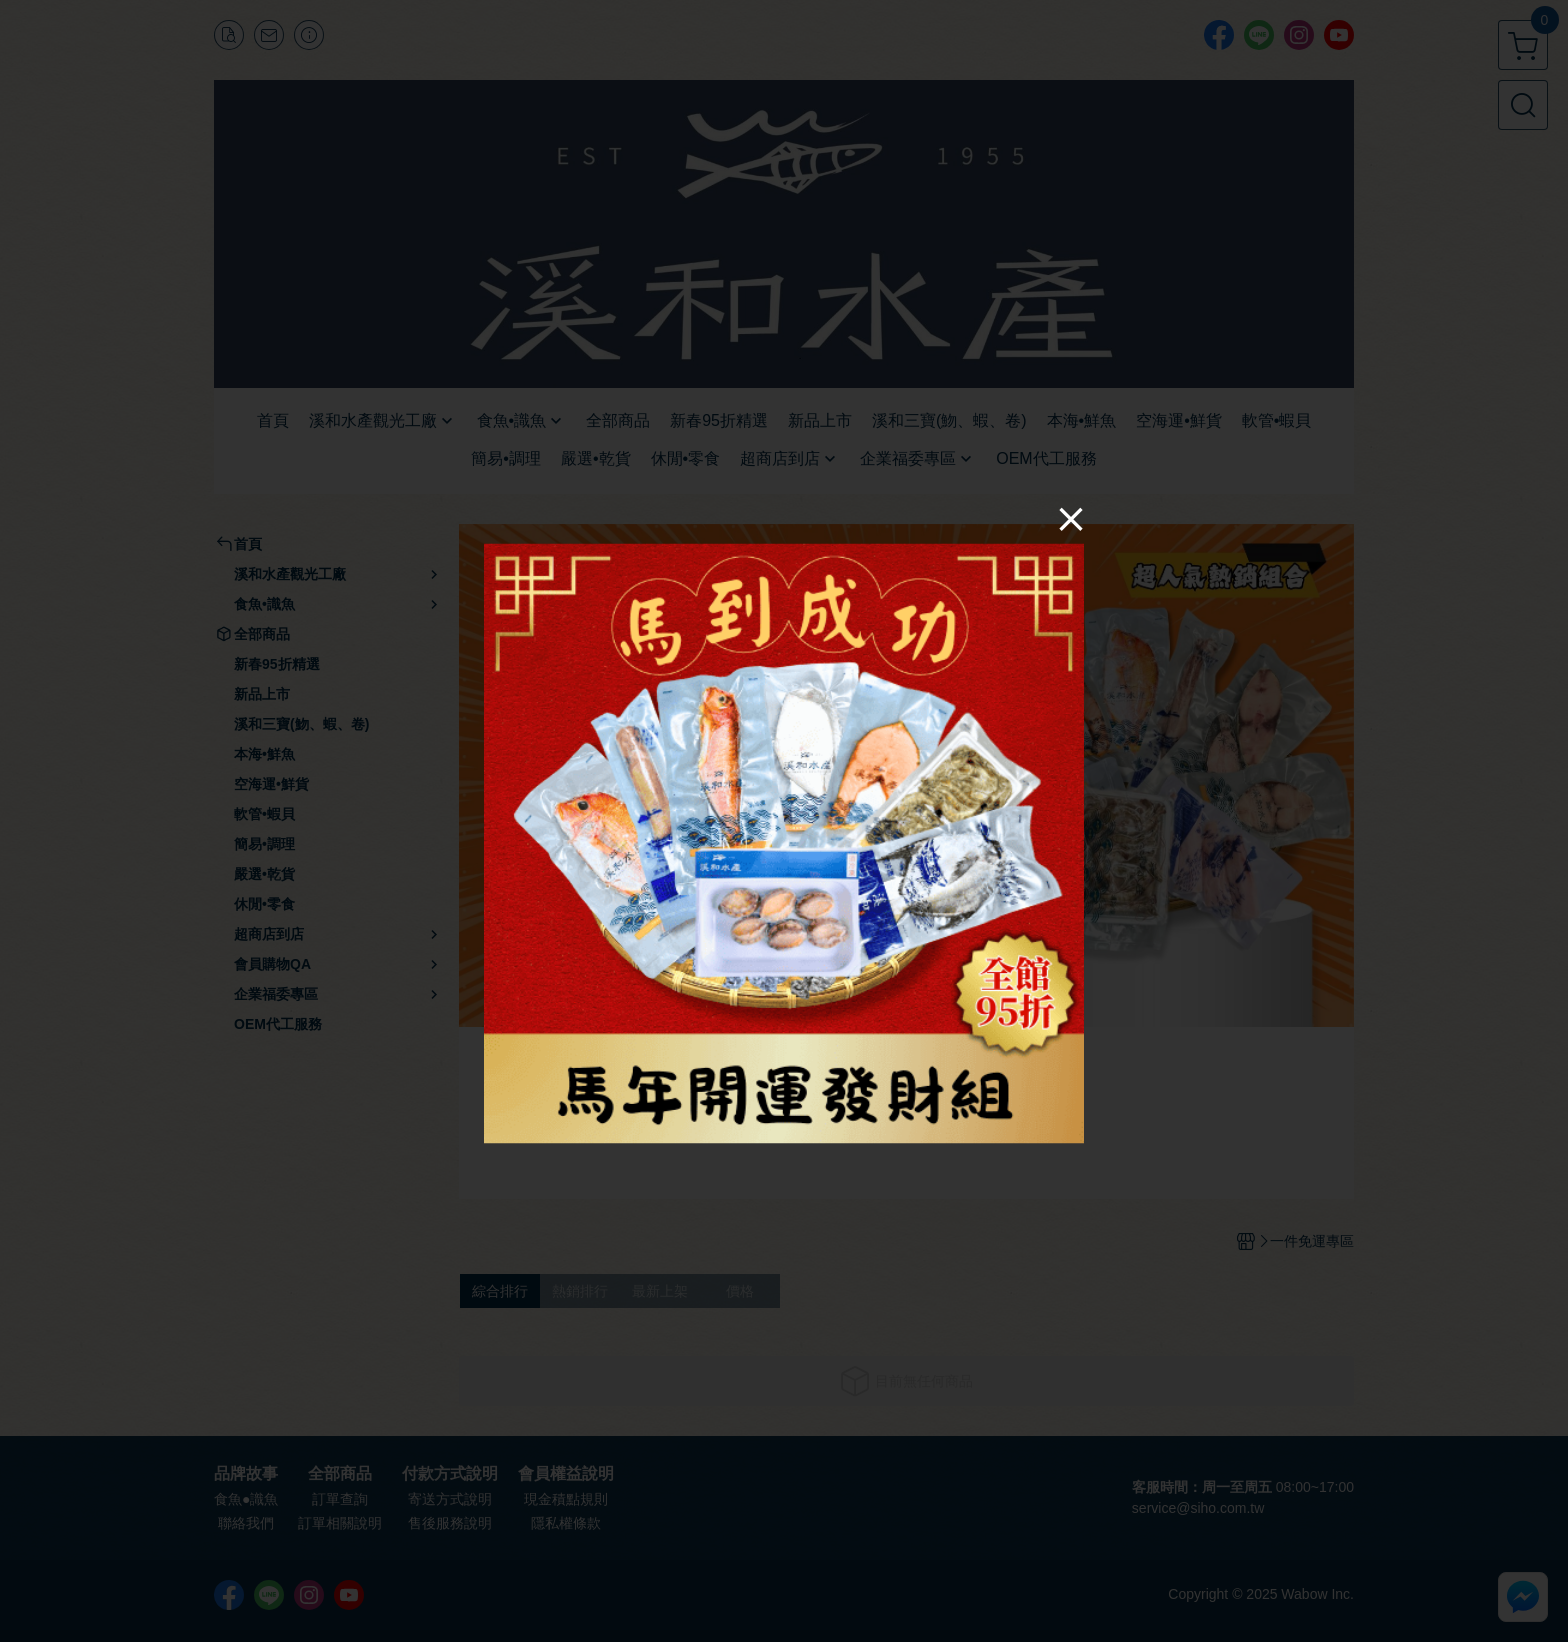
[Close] (1071, 519)
